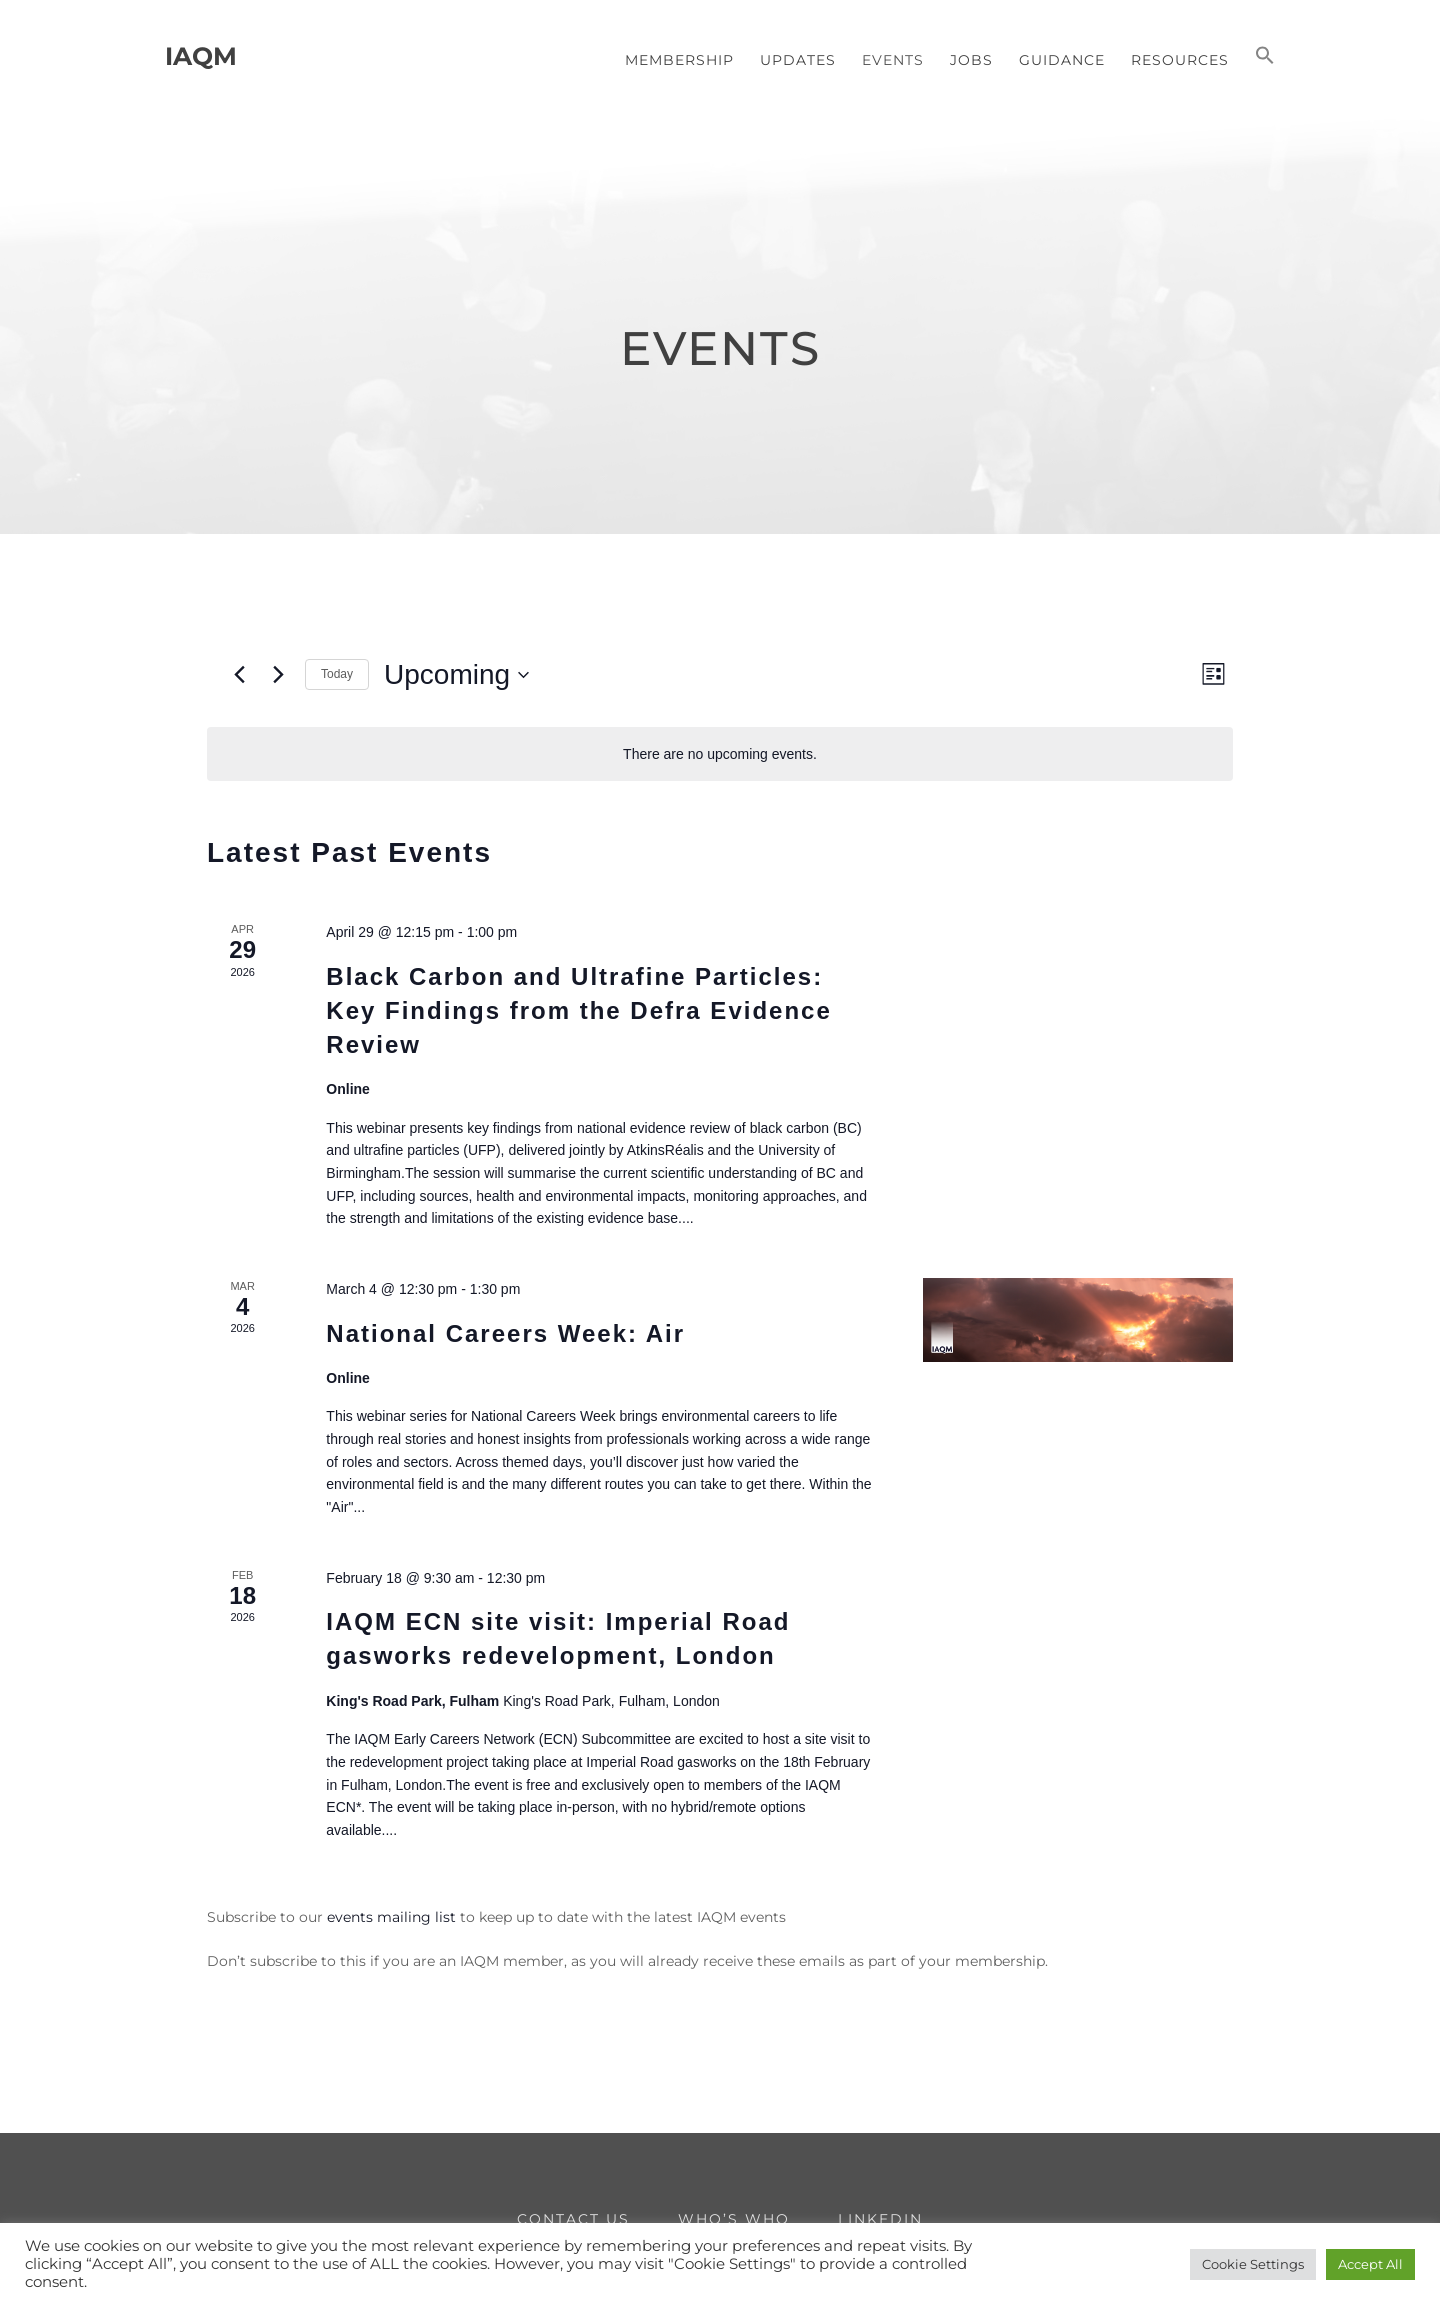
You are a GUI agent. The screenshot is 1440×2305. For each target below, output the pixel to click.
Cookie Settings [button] (1253, 2264)
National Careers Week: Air (505, 1333)
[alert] (720, 754)
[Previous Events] (239, 675)
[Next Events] (278, 675)
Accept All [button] (1370, 2264)
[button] (1265, 57)
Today (337, 674)
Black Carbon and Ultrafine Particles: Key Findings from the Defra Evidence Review (578, 1010)
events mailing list (391, 1917)
